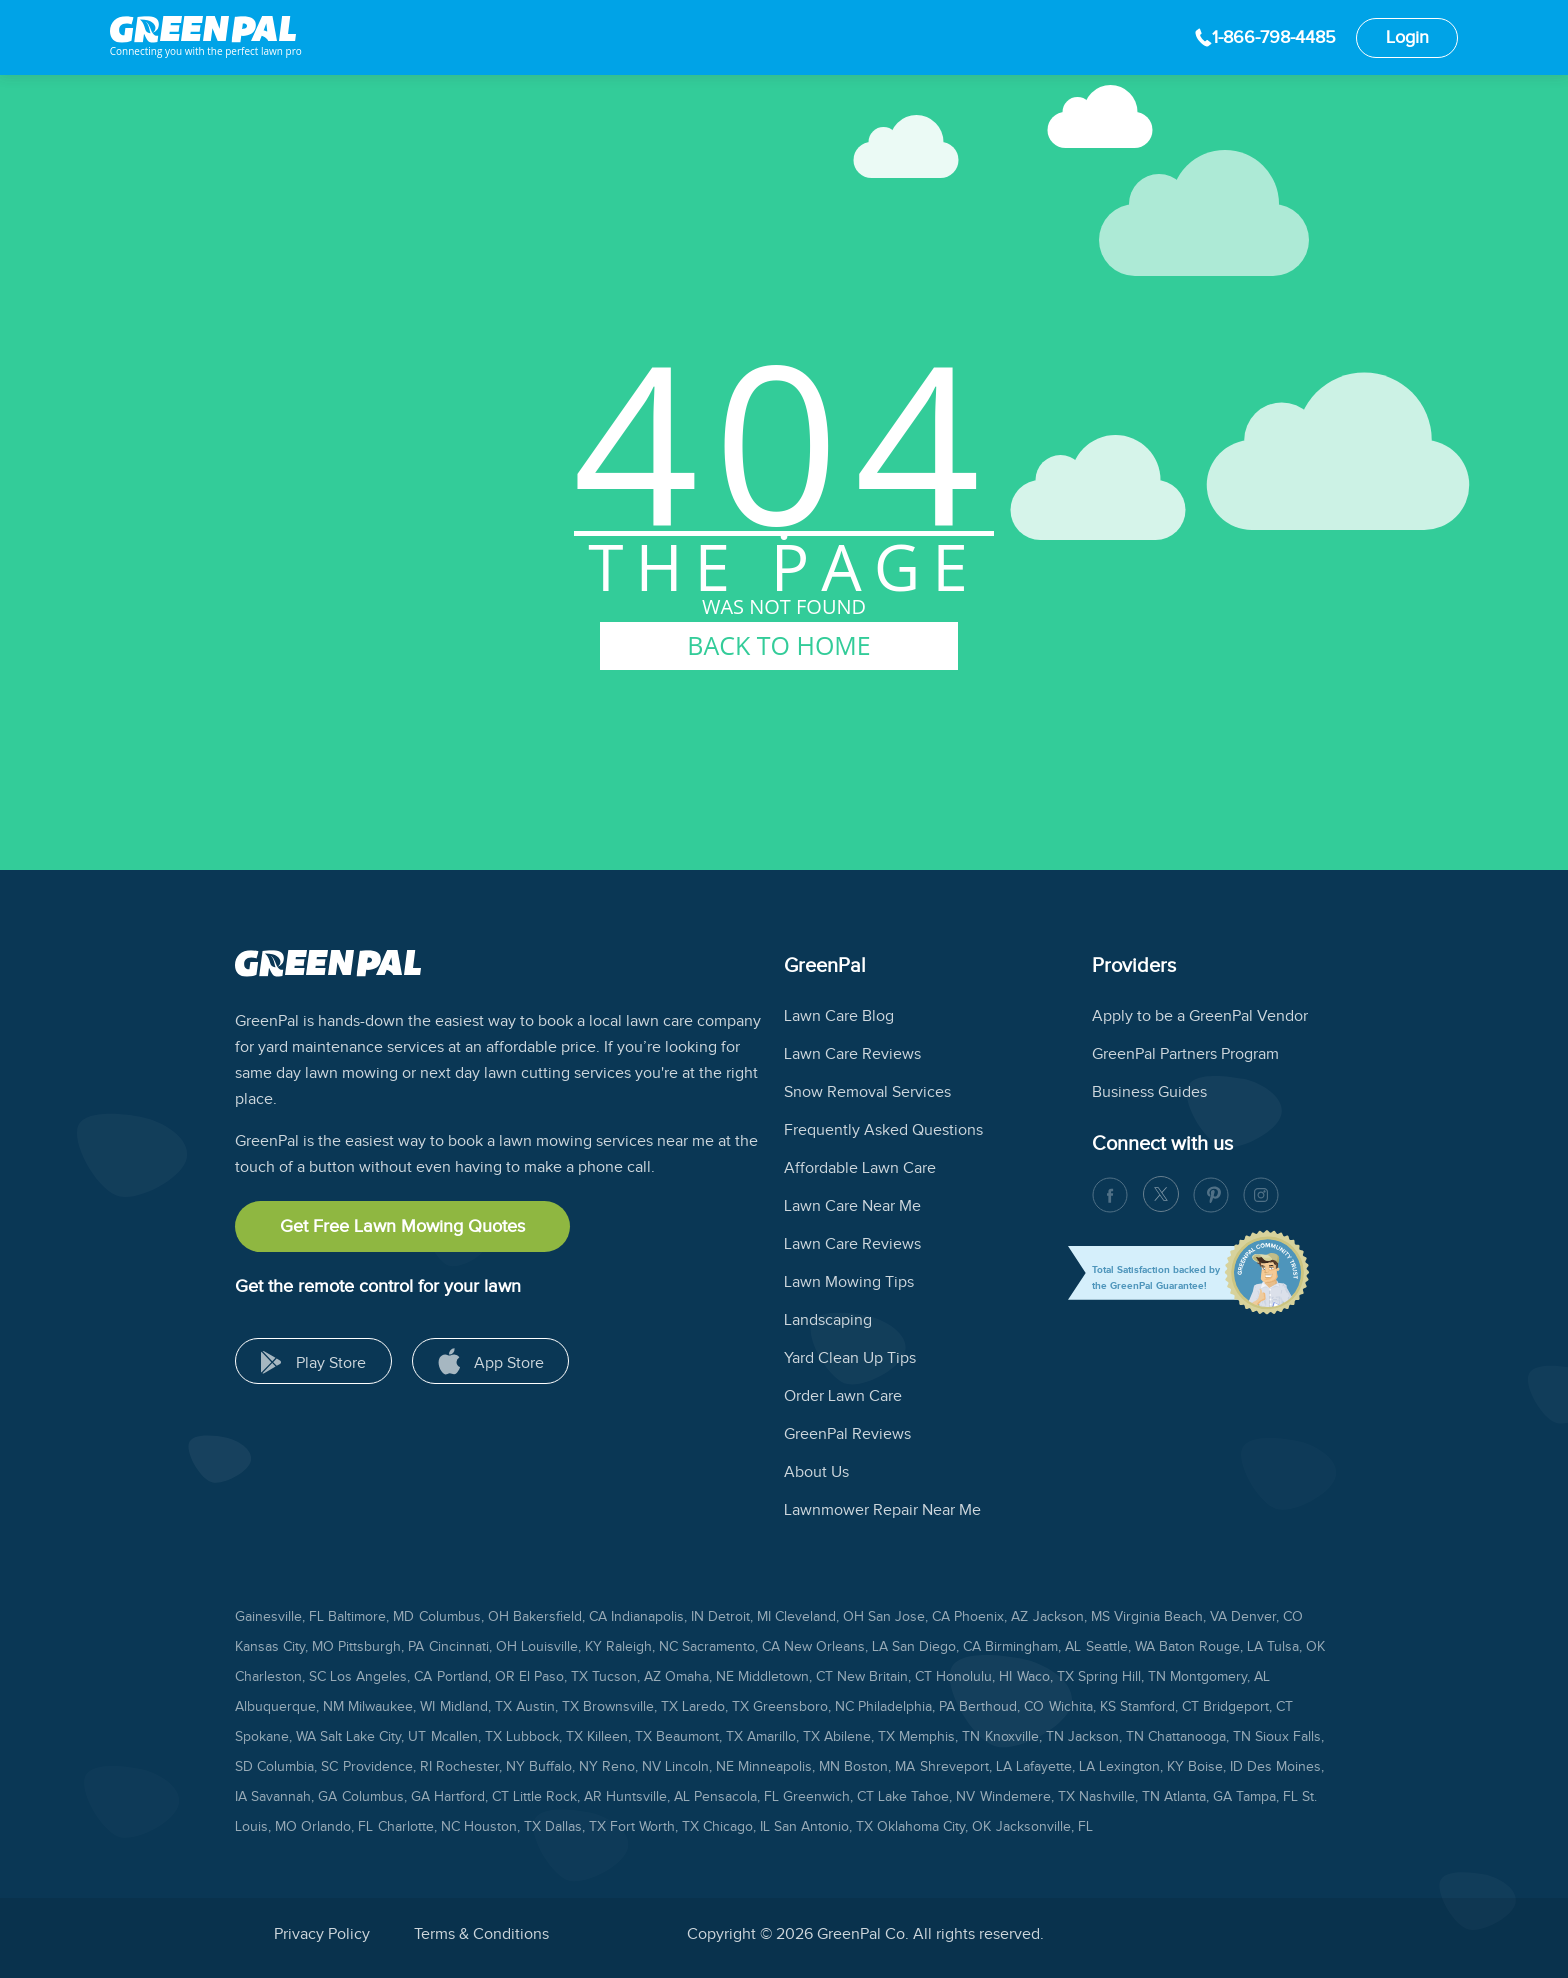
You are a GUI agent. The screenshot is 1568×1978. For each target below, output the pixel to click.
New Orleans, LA (836, 1647)
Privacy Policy (322, 1934)
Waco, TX (1045, 1677)
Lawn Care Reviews (852, 1054)
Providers (1134, 966)
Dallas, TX (575, 1827)
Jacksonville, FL (1044, 1827)
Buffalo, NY (563, 1767)
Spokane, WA (275, 1737)
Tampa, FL (1267, 1797)
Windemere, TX (1027, 1797)
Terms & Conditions (481, 1934)
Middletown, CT (785, 1677)
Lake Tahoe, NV (926, 1797)
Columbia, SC (297, 1767)
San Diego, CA (936, 1647)
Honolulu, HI (974, 1677)
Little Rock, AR (557, 1797)
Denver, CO (1267, 1617)
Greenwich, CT (828, 1797)
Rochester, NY (480, 1767)
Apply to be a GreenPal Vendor (1200, 1016)
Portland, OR (476, 1677)
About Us (816, 1472)
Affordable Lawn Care (860, 1168)
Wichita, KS (1082, 1707)
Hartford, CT (471, 1797)
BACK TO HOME (778, 645)
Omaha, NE (699, 1677)
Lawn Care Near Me (852, 1206)
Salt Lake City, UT (373, 1737)
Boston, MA (879, 1767)
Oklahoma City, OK (934, 1827)
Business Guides (1149, 1092)
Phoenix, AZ (991, 1617)
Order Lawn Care (843, 1396)
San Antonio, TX (823, 1827)
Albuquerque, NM (289, 1707)
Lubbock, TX (544, 1737)
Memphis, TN (939, 1737)
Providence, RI (387, 1767)
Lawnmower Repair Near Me (882, 1510)
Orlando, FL (337, 1827)
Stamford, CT (1159, 1707)
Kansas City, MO (284, 1647)
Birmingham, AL (1033, 1647)
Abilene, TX (859, 1737)
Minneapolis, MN (789, 1767)
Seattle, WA (1120, 1647)
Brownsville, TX (630, 1707)
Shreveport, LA (966, 1767)
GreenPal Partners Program (1185, 1054)
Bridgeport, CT (1248, 1707)
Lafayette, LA (1055, 1767)
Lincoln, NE (699, 1767)
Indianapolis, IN (657, 1617)
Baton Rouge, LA (1211, 1647)
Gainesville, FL (279, 1617)
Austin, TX (547, 1707)
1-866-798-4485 (1274, 37)
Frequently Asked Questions (883, 1130)
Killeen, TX (619, 1737)
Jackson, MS (1071, 1617)
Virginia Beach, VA (1170, 1617)
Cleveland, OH (819, 1617)
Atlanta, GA (1198, 1797)
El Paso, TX (553, 1677)
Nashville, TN (1119, 1797)
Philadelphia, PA (906, 1707)
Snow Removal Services (867, 1092)
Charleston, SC (280, 1677)
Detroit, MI (739, 1617)
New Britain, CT (884, 1677)
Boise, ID (1215, 1767)
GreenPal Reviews (847, 1434)
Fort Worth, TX (654, 1827)
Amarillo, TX (783, 1737)
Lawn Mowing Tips (849, 1282)
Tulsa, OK (1296, 1647)
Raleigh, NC (642, 1647)
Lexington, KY (1141, 1767)
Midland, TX (476, 1707)
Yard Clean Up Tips (850, 1358)
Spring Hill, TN (1122, 1677)
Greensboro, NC (803, 1707)
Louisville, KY (561, 1647)
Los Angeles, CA (381, 1677)
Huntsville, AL (648, 1797)
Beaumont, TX (699, 1737)
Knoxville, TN (1024, 1737)
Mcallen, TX (466, 1737)
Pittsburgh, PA (381, 1647)
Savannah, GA (294, 1797)
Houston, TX (502, 1827)
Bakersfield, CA (560, 1617)
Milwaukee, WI (391, 1707)
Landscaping (828, 1320)
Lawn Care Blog (839, 1016)
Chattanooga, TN (1199, 1737)
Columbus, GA (386, 1797)
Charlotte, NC (419, 1827)
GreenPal (825, 966)
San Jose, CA (909, 1617)
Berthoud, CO (1001, 1707)
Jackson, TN (1106, 1737)
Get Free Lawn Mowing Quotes (402, 1226)
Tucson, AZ (626, 1677)
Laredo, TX (715, 1707)
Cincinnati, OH (473, 1647)
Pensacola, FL (736, 1797)
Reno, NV (631, 1767)
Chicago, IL (736, 1827)
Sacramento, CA (731, 1647)
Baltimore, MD (371, 1617)
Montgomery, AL (1220, 1677)
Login (1407, 37)
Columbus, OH (464, 1617)
